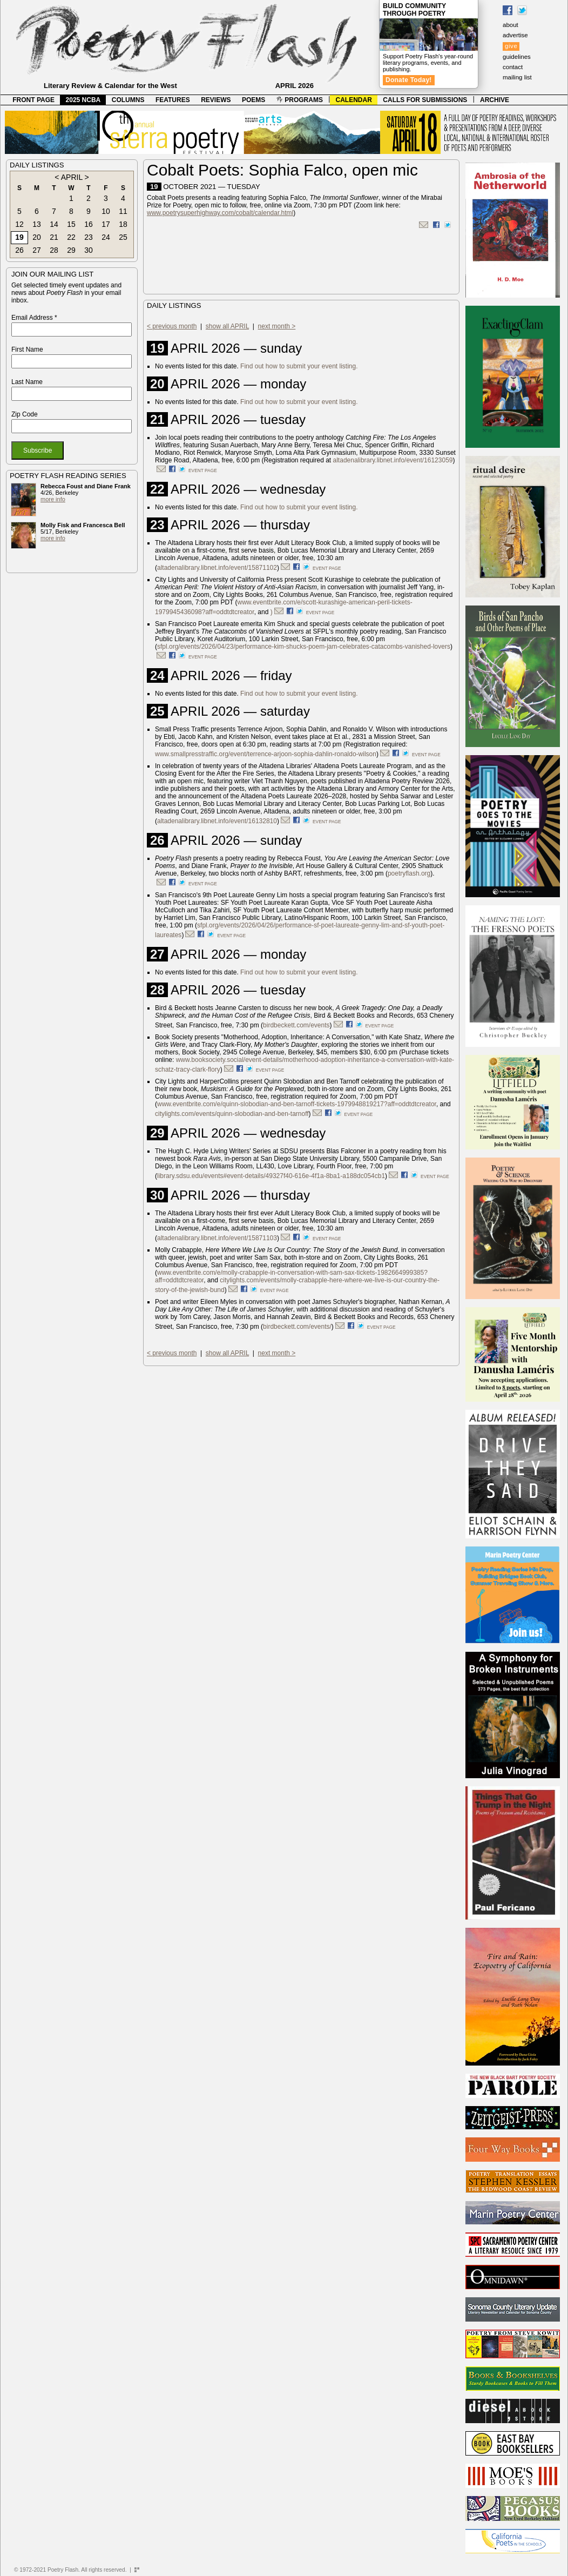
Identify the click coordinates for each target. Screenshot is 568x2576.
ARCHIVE (494, 100)
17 (106, 224)
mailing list (517, 77)
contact (513, 67)
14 (54, 224)
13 (36, 224)
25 (123, 237)
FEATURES (172, 100)
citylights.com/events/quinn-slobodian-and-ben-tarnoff (232, 1114)
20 (36, 237)
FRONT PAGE (33, 100)
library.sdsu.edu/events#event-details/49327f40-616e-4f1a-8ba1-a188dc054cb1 (271, 1176)
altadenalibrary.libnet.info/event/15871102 (217, 567)
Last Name (27, 382)
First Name (27, 349)
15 (71, 224)
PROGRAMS (299, 100)
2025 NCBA (83, 100)
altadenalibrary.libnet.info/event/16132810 (217, 821)
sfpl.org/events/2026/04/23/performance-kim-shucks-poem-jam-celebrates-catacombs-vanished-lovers (303, 646)
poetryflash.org (409, 873)
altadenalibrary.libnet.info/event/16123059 (393, 460)
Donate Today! (409, 80)
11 (123, 211)
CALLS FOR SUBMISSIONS (425, 100)
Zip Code (24, 414)
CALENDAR (354, 100)
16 (88, 224)
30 (88, 250)
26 (19, 250)
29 (71, 250)
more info (52, 499)
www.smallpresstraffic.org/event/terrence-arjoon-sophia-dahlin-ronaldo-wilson (265, 754)
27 (36, 250)
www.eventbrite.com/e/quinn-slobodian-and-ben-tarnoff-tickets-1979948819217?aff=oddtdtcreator (296, 1104)
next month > (277, 326)
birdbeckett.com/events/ (297, 1326)
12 (19, 224)
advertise (515, 35)
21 (54, 237)
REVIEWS (216, 100)
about (510, 25)
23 (88, 237)
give (511, 46)
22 (71, 237)
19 (19, 237)
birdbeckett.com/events (296, 1025)
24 (106, 237)
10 (106, 211)
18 (123, 224)
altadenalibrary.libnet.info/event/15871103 (217, 1238)
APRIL (72, 177)
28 (54, 250)
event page (202, 470)
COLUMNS (128, 100)
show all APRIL (227, 326)
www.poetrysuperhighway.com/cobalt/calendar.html (220, 213)
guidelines (517, 56)
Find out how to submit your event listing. (298, 366)
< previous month (172, 326)
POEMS (253, 100)
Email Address (34, 317)
